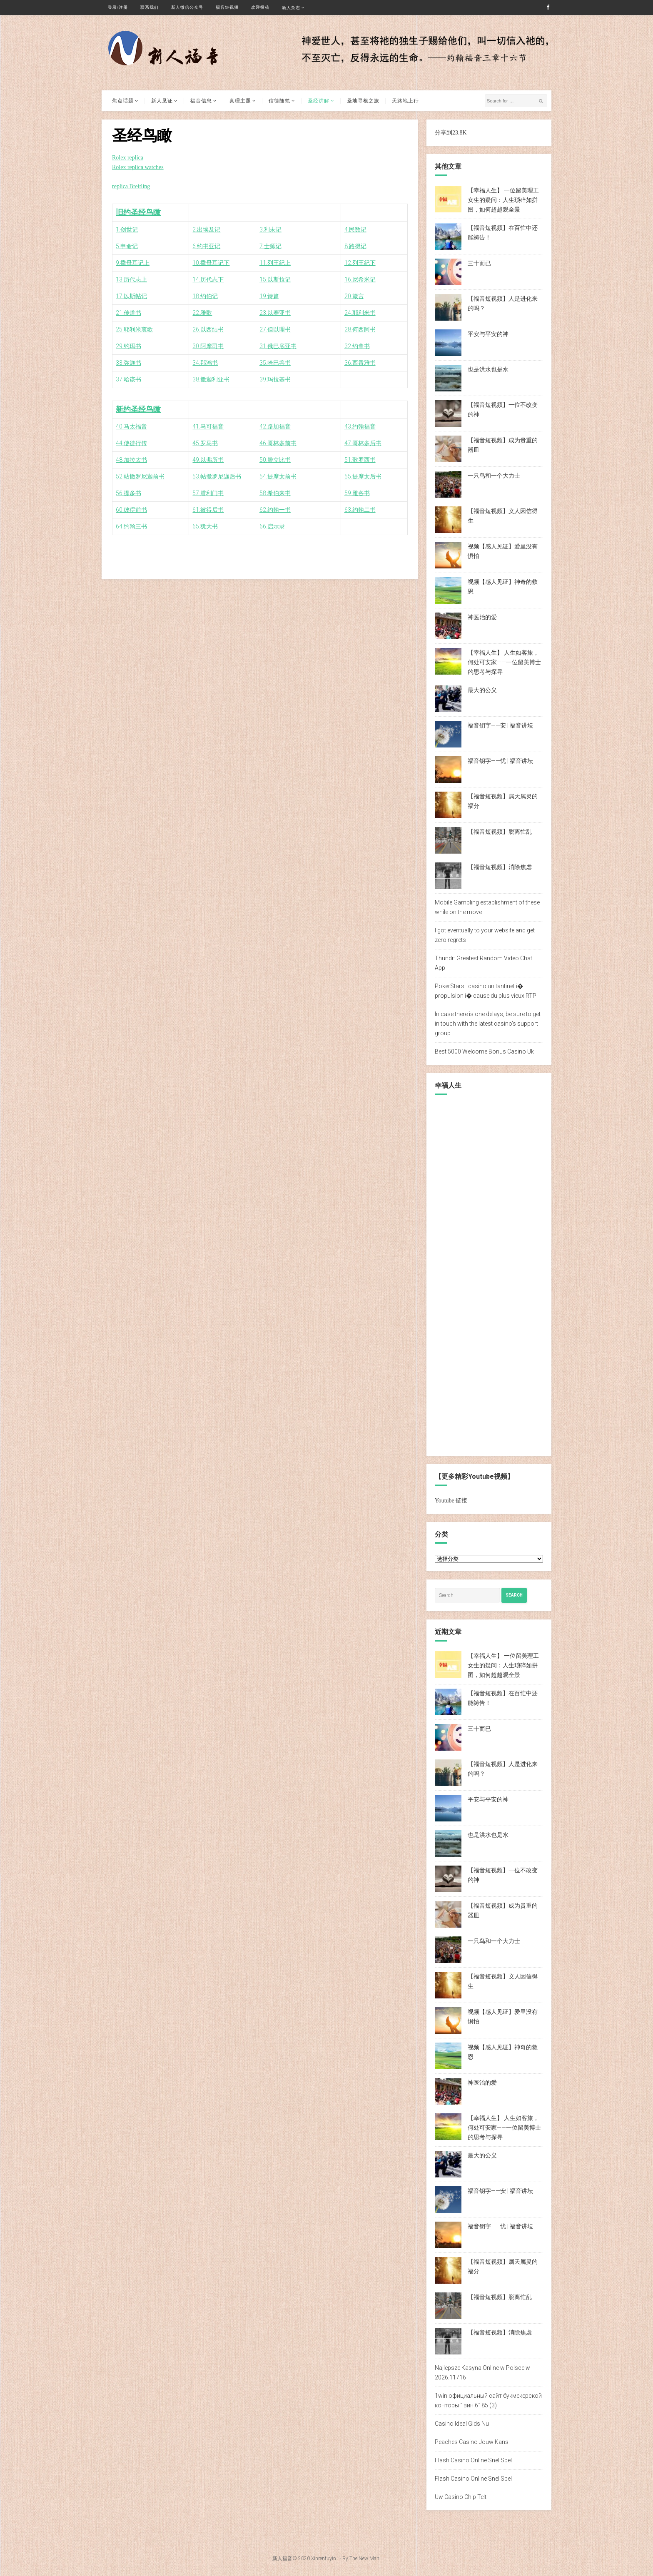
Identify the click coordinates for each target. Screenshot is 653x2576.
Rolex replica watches (138, 167)
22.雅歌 (202, 312)
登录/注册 (118, 7)
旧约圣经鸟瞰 (138, 212)
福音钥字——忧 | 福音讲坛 (500, 760)
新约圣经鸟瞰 (138, 409)
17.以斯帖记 (131, 296)
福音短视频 (227, 7)
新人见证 (162, 101)
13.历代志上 (131, 279)
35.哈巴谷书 (275, 362)
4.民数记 (355, 229)
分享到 (443, 133)
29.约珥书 (128, 346)
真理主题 (240, 101)
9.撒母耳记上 (133, 262)
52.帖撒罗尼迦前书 (140, 476)
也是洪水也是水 (488, 369)
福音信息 (201, 101)
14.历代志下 (208, 279)
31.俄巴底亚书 (278, 346)
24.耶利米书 (360, 312)
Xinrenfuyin (323, 2558)
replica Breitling (131, 186)
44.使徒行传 (131, 443)
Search (514, 1595)
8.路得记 (355, 246)
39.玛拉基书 (275, 379)
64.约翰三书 (131, 526)
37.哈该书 (128, 379)
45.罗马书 (205, 443)
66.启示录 (272, 526)
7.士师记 (270, 246)
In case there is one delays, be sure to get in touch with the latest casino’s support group (488, 1023)
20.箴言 (354, 296)
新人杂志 (291, 7)
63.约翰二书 (360, 509)
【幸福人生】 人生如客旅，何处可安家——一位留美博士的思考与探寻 (504, 662)
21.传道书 (128, 312)
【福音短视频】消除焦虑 (500, 867)
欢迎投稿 (260, 7)
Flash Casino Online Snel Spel (473, 2460)
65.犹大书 (205, 526)
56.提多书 (128, 493)
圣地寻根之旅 (363, 101)
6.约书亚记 (206, 246)
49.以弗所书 (208, 459)
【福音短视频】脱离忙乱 (500, 831)
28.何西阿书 (360, 329)
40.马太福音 (131, 426)
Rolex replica (127, 157)
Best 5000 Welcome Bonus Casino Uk (484, 1051)
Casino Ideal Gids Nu (462, 2423)
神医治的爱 (482, 617)
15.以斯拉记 (275, 279)
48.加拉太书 (131, 459)
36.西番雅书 (360, 362)
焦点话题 (123, 101)
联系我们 (149, 7)
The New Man (364, 2558)
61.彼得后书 (208, 509)
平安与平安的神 (488, 334)
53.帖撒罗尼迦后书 (216, 476)
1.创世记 (127, 229)
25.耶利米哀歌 (134, 329)
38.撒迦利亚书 (210, 379)
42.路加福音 (275, 426)
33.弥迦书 (128, 362)
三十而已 (479, 263)
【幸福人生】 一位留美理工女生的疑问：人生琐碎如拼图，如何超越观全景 (503, 200)
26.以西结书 (208, 329)
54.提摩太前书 (278, 476)
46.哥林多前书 (278, 443)
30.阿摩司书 (208, 346)
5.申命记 (127, 246)
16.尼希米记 (360, 279)
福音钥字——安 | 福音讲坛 (500, 725)
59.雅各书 (357, 493)
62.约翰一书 (275, 509)
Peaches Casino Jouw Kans (471, 2442)
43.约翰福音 (360, 426)
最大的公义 (482, 690)
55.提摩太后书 (362, 476)
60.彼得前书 (131, 509)
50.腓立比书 (275, 459)
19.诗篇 (269, 296)
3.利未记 (270, 229)
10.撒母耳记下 (210, 262)
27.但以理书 (275, 329)
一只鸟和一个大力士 (494, 475)
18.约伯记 (205, 296)
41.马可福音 (208, 426)
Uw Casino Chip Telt (460, 2497)
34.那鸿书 (205, 362)
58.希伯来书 (275, 493)
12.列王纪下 (360, 262)
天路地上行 (405, 101)
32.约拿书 (357, 346)
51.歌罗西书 (360, 459)
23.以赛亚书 (275, 312)
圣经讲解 (318, 101)
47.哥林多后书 (362, 443)
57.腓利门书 (208, 493)
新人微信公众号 (187, 7)
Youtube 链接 (451, 1500)
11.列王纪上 (275, 262)
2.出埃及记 (206, 229)
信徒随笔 (279, 101)
